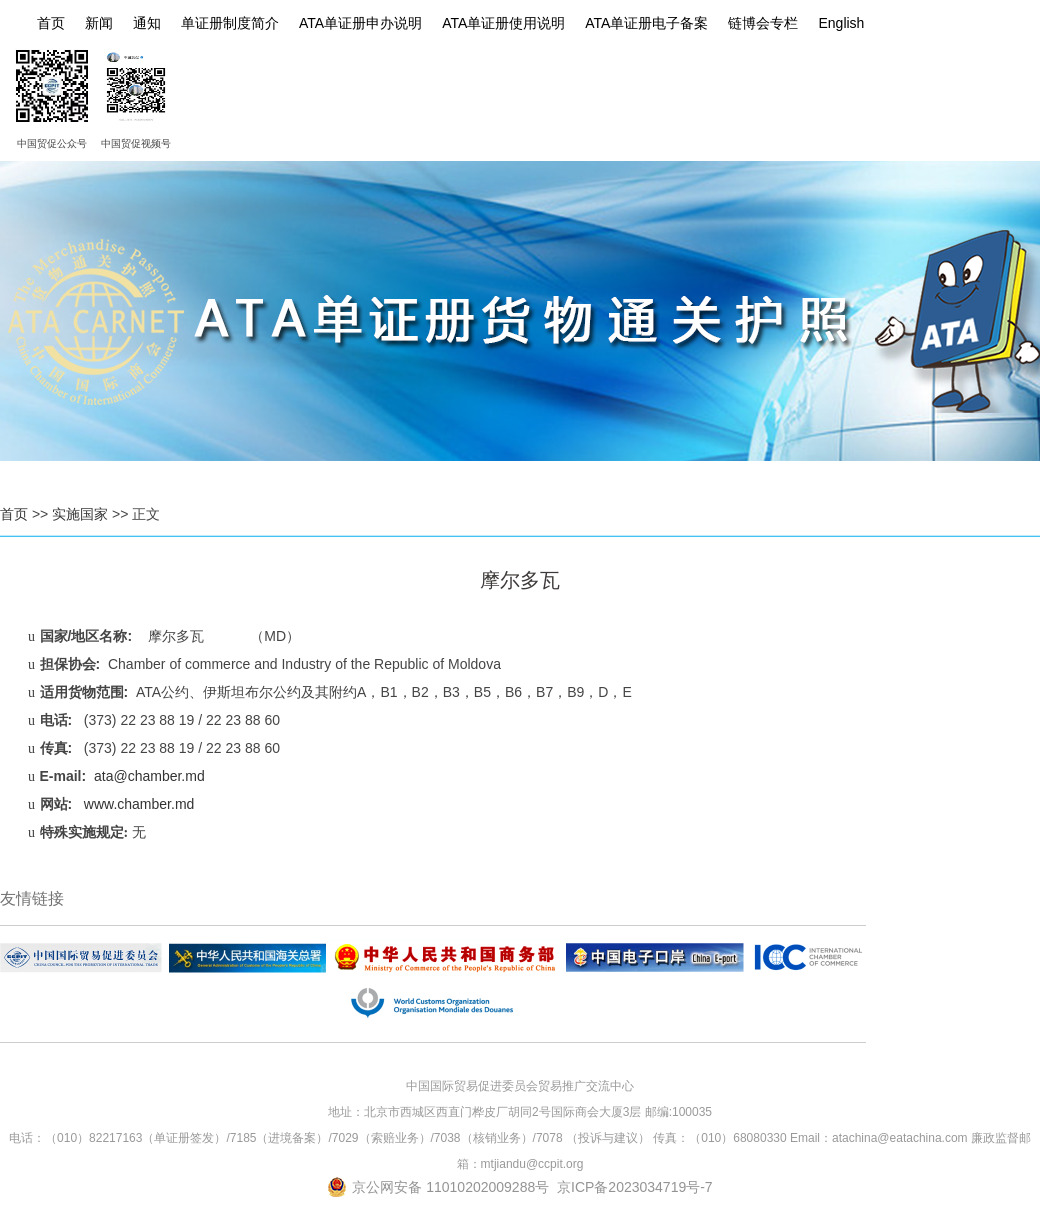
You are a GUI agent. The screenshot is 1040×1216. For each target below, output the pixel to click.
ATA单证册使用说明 (503, 23)
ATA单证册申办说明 (360, 23)
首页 (51, 23)
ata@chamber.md (149, 776)
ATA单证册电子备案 (646, 23)
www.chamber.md (139, 804)
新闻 (99, 23)
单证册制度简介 (230, 23)
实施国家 (80, 514)
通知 (147, 23)
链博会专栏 (763, 23)
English (841, 23)
